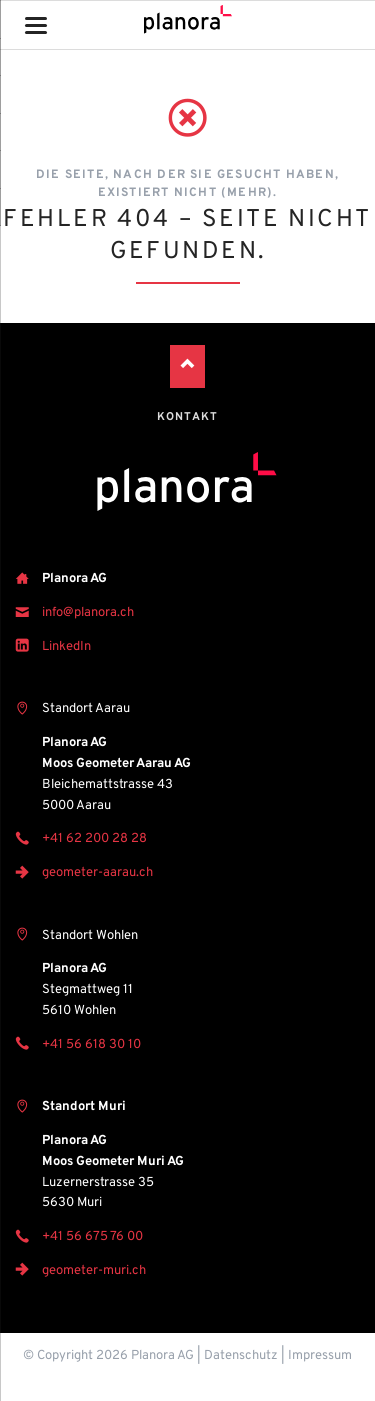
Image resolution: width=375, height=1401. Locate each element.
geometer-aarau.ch (97, 873)
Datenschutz (241, 1356)
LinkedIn (66, 647)
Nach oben (187, 366)
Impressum (320, 1356)
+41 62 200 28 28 (94, 839)
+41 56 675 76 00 (92, 1237)
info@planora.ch (88, 613)
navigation (36, 25)
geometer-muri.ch (94, 1271)
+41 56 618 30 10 (91, 1045)
